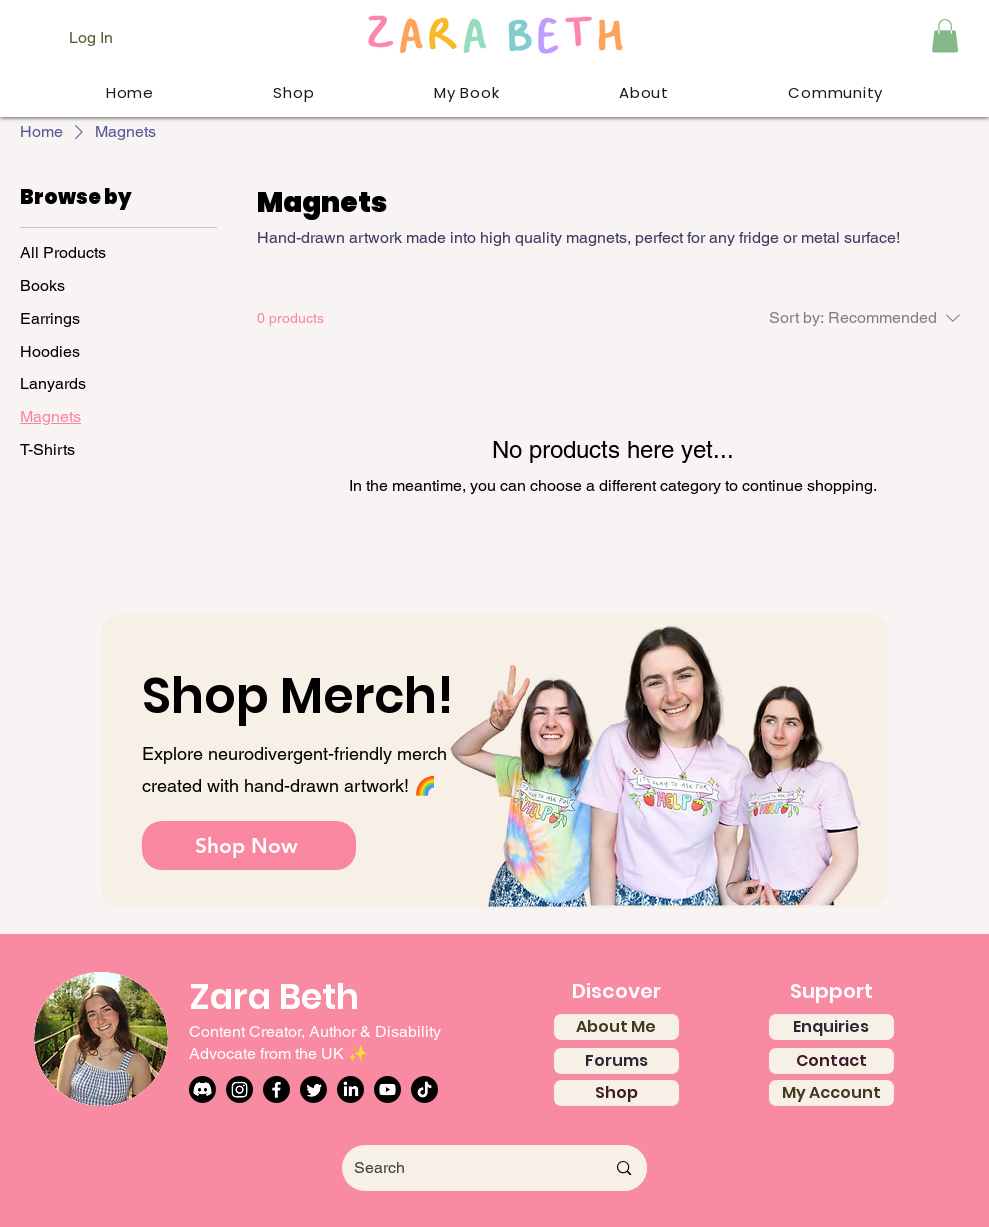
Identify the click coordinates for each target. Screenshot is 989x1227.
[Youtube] (387, 1089)
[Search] (457, 1168)
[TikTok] (424, 1089)
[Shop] (616, 1093)
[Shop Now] (249, 845)
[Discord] (202, 1089)
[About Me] (616, 1027)
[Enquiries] (831, 1027)
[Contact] (831, 1061)
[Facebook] (276, 1089)
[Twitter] (313, 1089)
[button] (945, 35)
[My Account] (831, 1093)
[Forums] (616, 1061)
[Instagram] (239, 1089)
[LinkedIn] (350, 1089)
